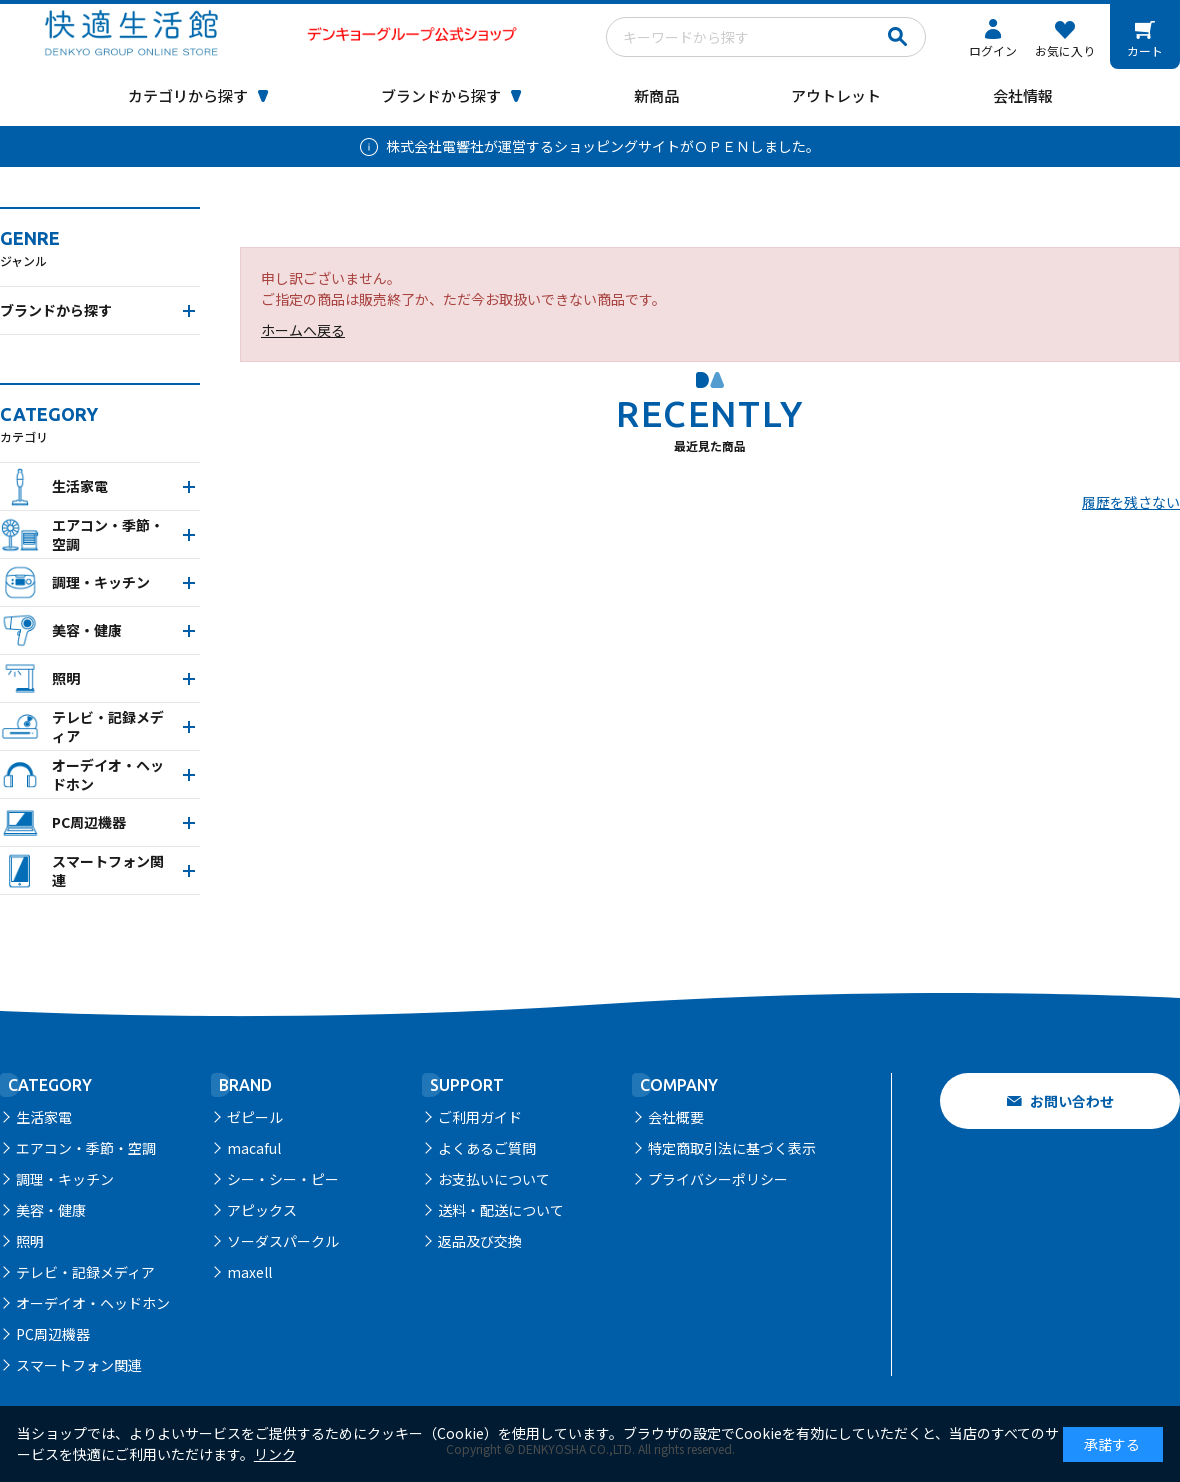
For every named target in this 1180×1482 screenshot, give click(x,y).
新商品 (656, 95)
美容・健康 (51, 1210)
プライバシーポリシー (718, 1179)
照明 (30, 1241)
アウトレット (836, 95)
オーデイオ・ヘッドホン (93, 1303)
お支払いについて (494, 1179)
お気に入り (1065, 50)
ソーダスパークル (283, 1241)
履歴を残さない (1131, 502)
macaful (254, 1148)
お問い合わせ (1072, 1101)
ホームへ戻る (303, 330)
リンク (275, 1454)
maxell (249, 1272)
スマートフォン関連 (79, 1365)
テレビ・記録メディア (85, 1272)
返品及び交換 (480, 1241)
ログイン (993, 50)
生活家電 (44, 1117)
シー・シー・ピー (283, 1179)
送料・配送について (501, 1210)
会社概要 (676, 1117)
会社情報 (1023, 95)
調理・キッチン (65, 1179)
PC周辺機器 (53, 1334)
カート (1145, 50)
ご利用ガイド (480, 1117)
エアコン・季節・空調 (86, 1148)
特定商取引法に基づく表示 (732, 1148)
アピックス (262, 1210)
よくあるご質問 (487, 1148)
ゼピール (255, 1117)
